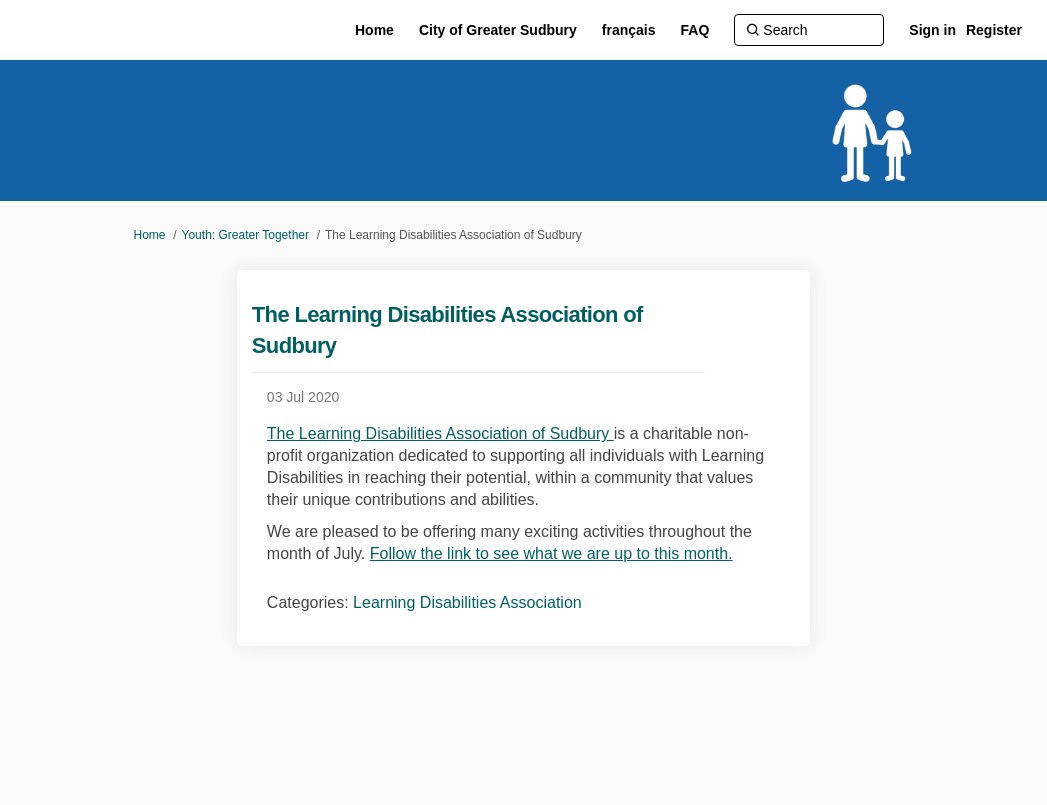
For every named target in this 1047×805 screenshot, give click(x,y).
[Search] (809, 30)
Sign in (932, 30)
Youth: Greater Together (245, 235)
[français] (629, 30)
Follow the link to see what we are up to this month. (551, 553)
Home (150, 235)
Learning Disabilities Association (467, 602)
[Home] (374, 30)
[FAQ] (695, 30)
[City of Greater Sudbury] (498, 30)
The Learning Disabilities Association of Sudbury (440, 433)
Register (994, 30)
